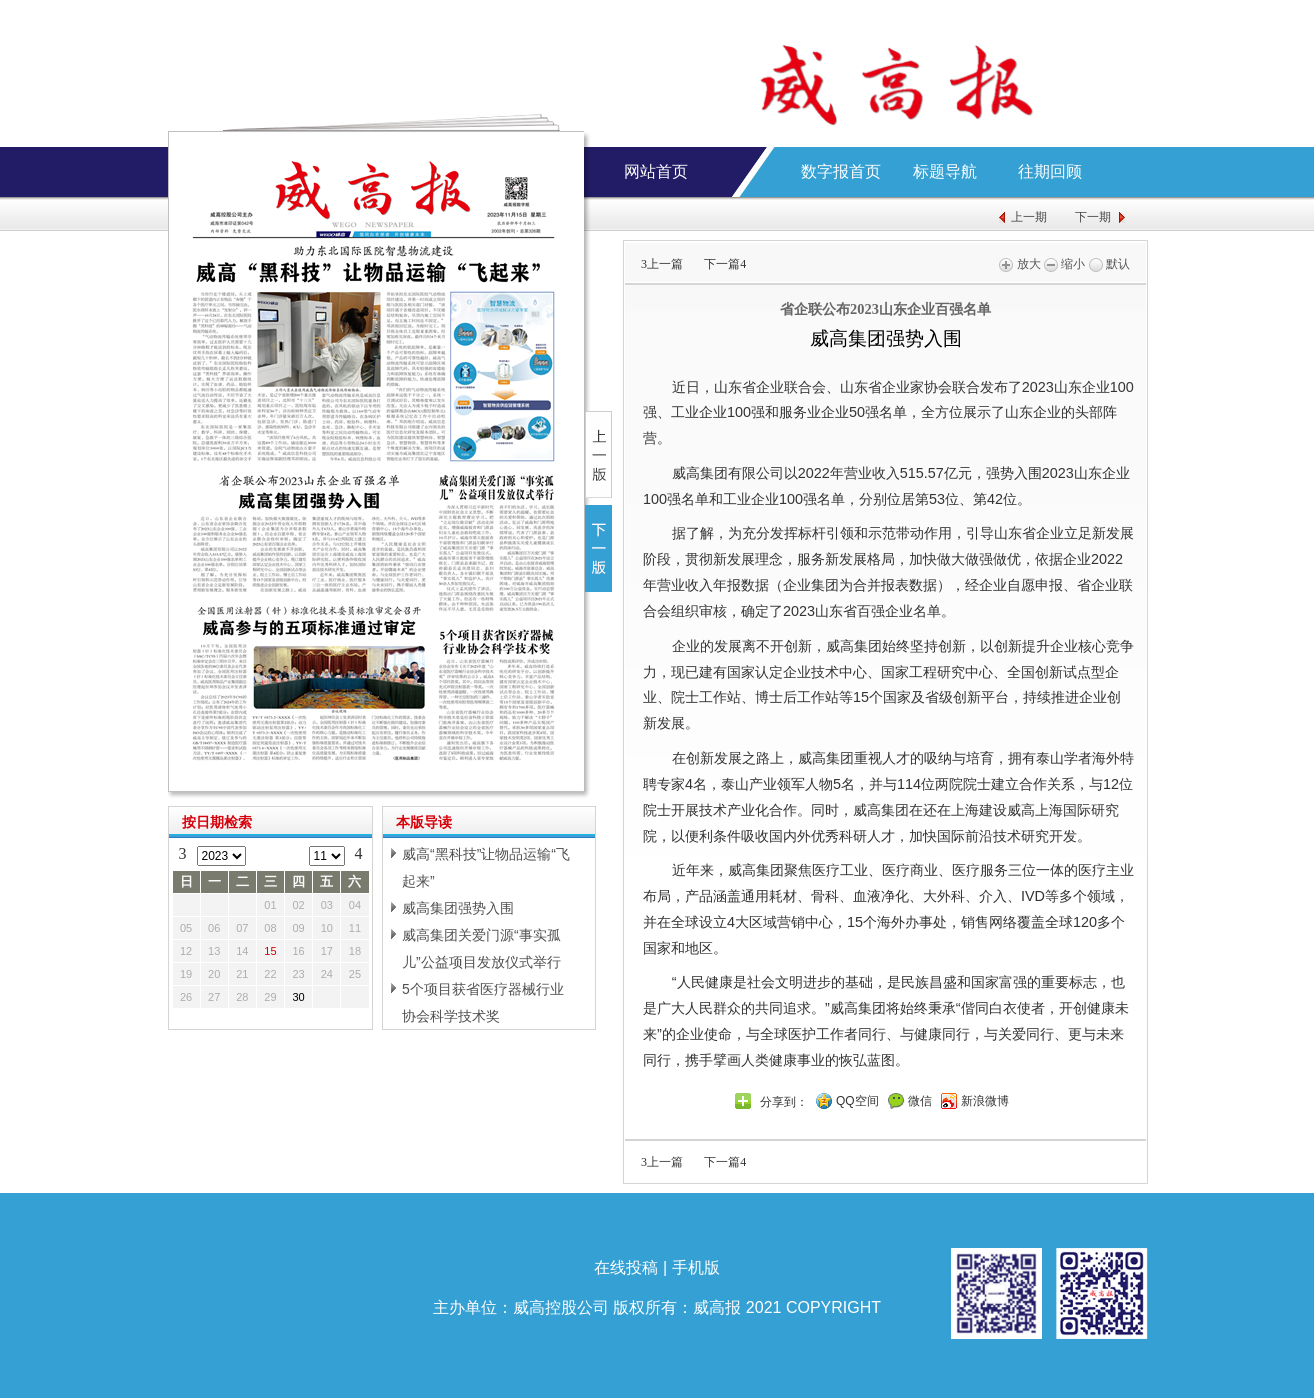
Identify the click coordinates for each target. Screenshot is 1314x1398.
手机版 (696, 1267)
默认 (1109, 264)
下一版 (598, 548)
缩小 (1064, 264)
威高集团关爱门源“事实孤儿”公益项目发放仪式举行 (481, 948)
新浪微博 (985, 1101)
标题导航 (945, 171)
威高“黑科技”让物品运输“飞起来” (486, 867)
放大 (1019, 264)
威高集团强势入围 (458, 908)
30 (299, 997)
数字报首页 (841, 171)
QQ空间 (857, 1101)
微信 (920, 1101)
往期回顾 (1050, 171)
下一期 (1093, 217)
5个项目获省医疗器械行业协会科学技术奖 (483, 1002)
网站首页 (656, 171)
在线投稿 (626, 1267)
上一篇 (662, 264)
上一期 (1029, 217)
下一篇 (725, 264)
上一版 (598, 454)
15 (270, 951)
